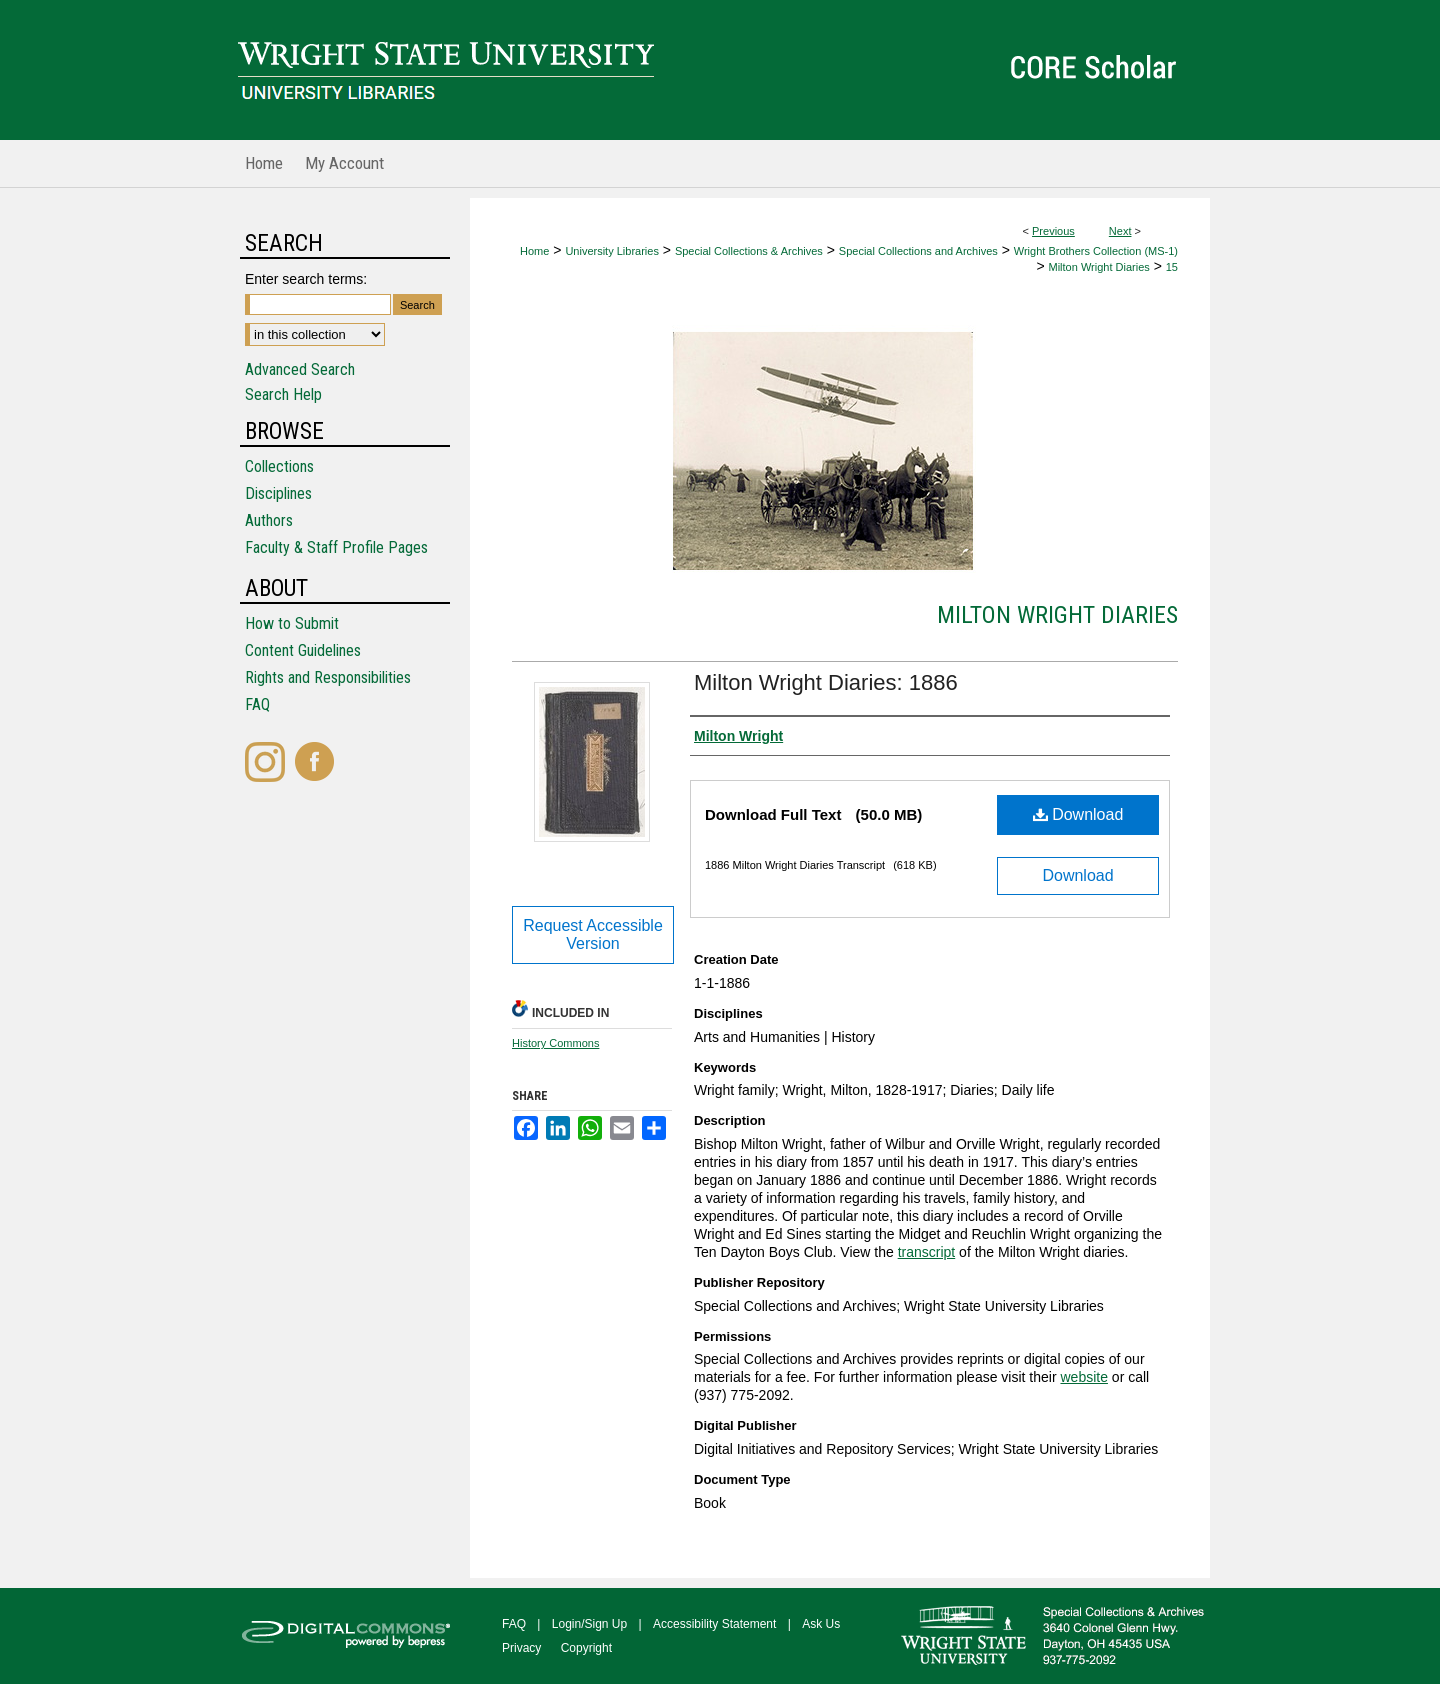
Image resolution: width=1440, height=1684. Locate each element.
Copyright (586, 1648)
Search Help (283, 394)
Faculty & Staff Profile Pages (336, 547)
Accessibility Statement (714, 1624)
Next (1120, 231)
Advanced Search (300, 369)
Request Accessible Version (593, 934)
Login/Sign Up (589, 1624)
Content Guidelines (303, 650)
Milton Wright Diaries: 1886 (826, 682)
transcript (927, 1252)
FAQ (257, 704)
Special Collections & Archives (749, 251)
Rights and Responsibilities (328, 677)
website (1083, 1377)
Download (1078, 814)
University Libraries (612, 251)
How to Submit (292, 623)
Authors (269, 520)
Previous (1053, 231)
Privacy (521, 1648)
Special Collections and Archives (918, 251)
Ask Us (821, 1624)
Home (534, 251)
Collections (279, 466)
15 (1172, 267)
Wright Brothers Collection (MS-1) (1096, 251)
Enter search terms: (306, 279)
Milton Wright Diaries (1099, 267)
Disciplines (278, 493)
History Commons (555, 1043)
